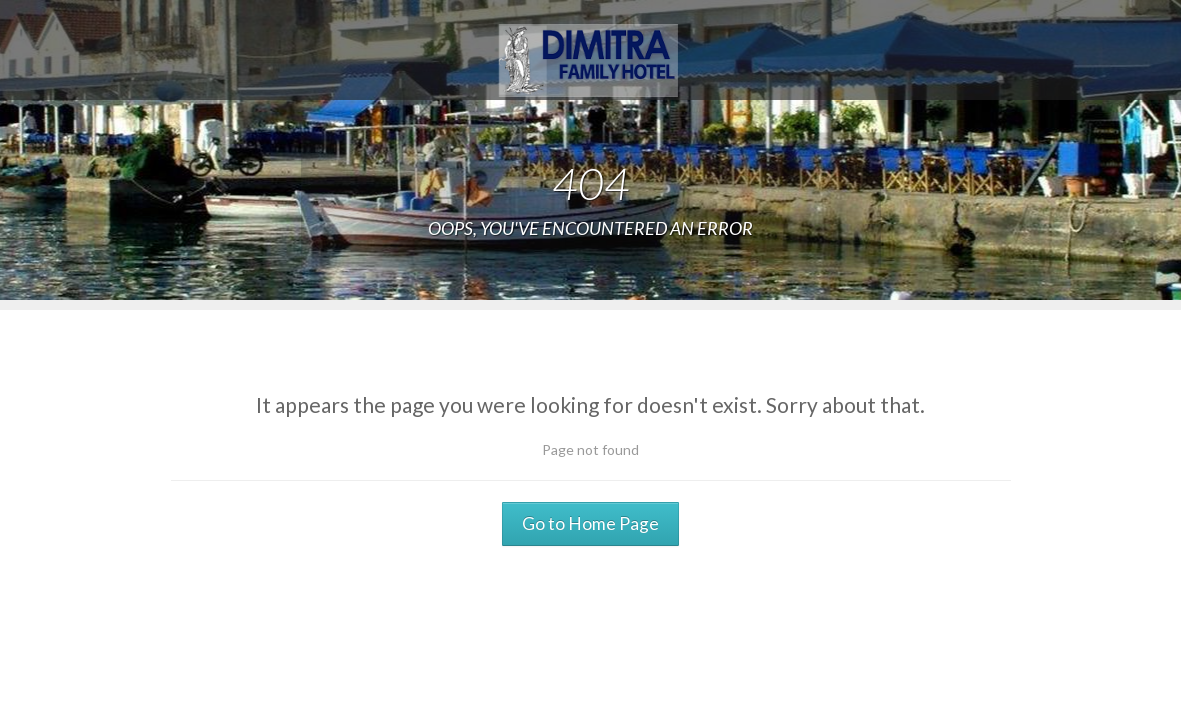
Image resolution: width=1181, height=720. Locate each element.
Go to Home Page (590, 523)
